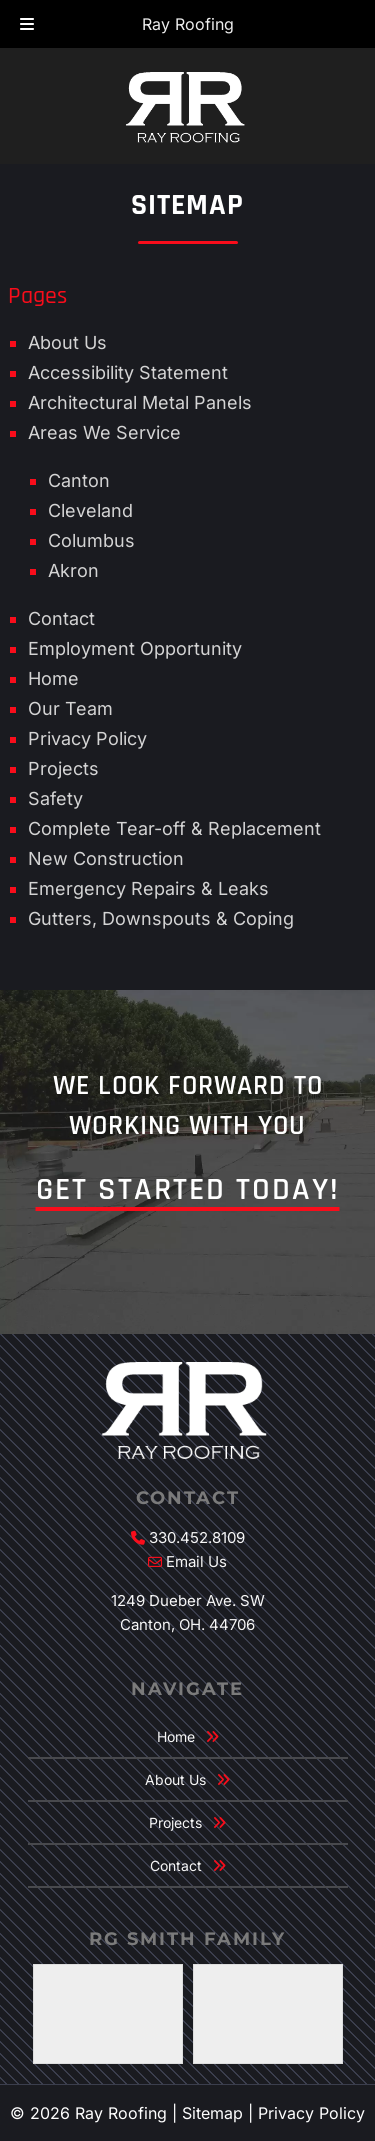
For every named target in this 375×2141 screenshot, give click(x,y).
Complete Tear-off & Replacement (174, 828)
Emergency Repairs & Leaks (148, 888)
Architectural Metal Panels (140, 402)
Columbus (91, 540)
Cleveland (90, 510)
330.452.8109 (197, 1537)
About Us (67, 342)
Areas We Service (104, 432)
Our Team (70, 708)
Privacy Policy (87, 738)
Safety (55, 798)
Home (53, 678)
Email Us (196, 1561)
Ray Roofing (188, 24)
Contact (61, 618)
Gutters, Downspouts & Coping (161, 918)
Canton (79, 480)
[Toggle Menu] (27, 25)
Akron (73, 570)
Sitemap (212, 2113)
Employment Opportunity (135, 648)
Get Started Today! (188, 1189)
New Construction (106, 858)
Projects (63, 768)
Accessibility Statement (128, 372)
